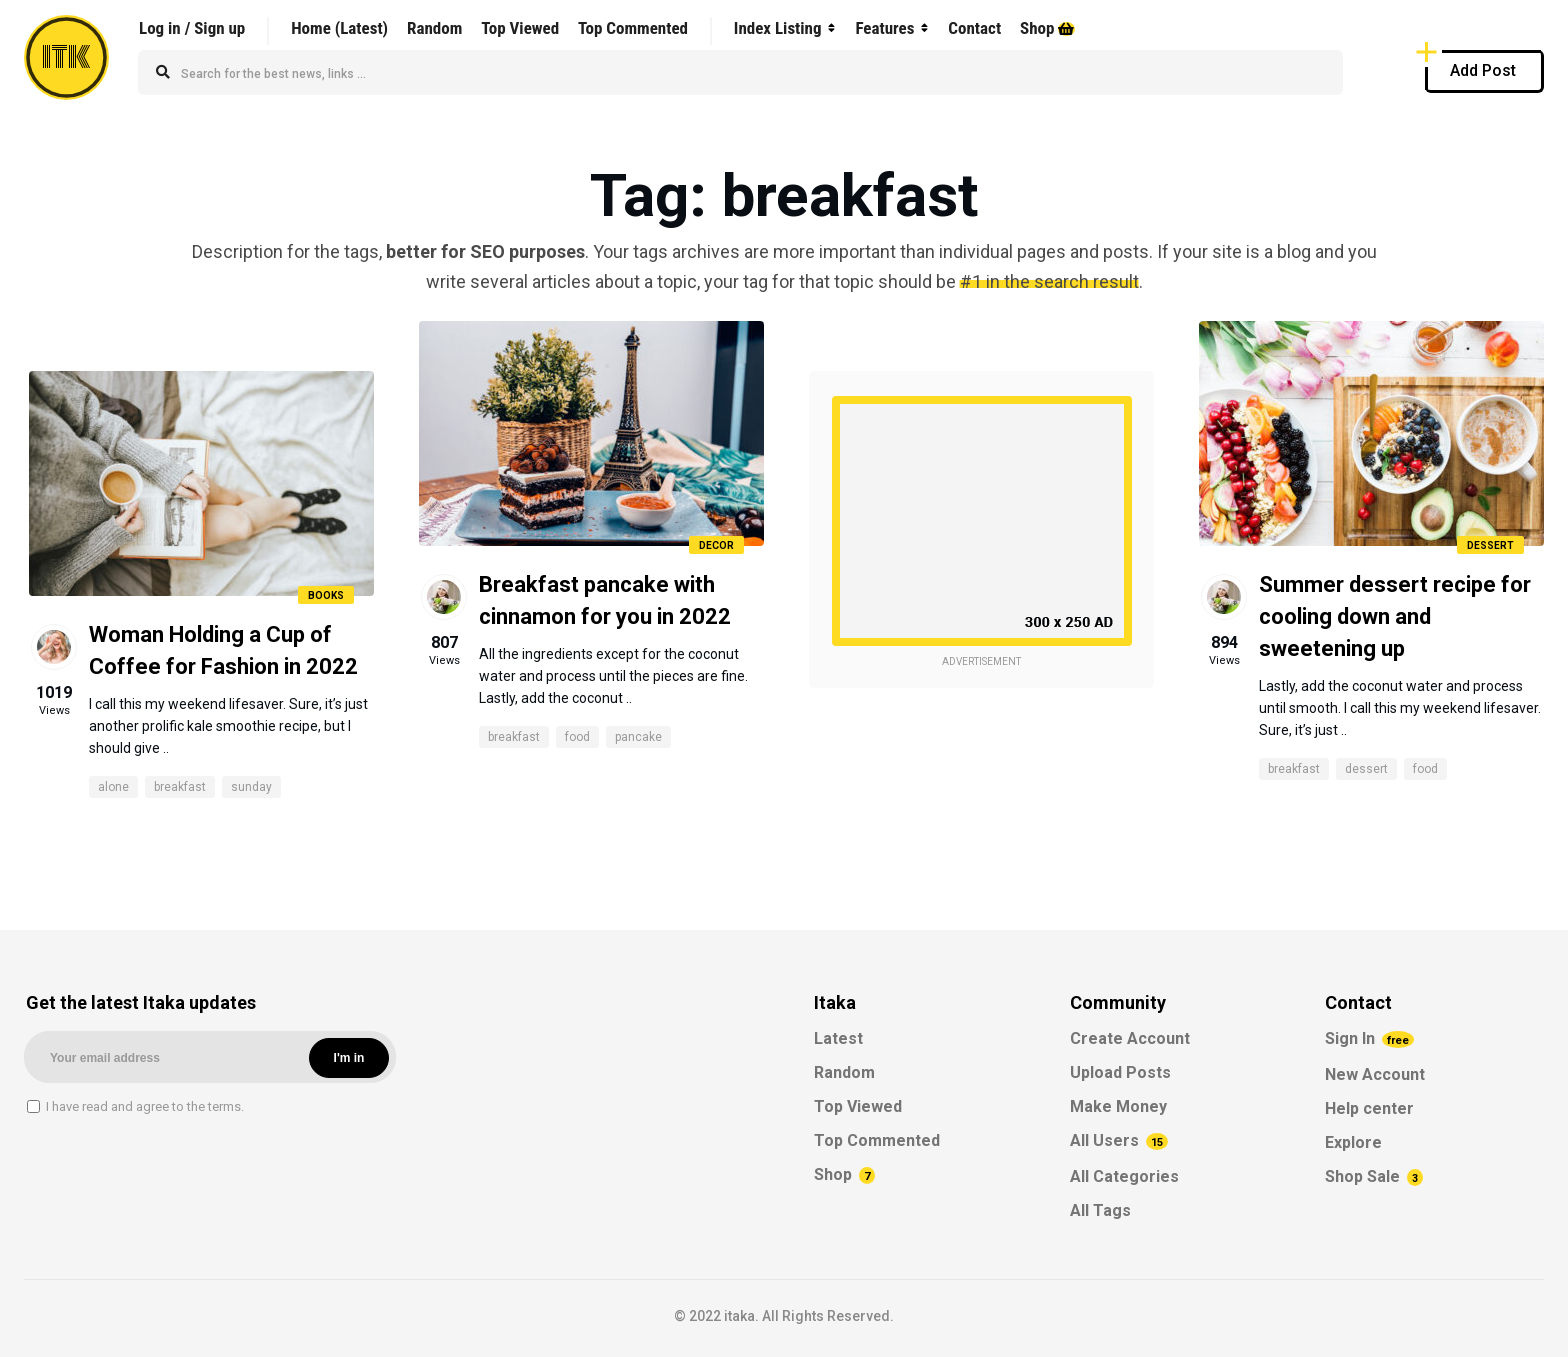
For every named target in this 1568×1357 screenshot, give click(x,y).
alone (113, 787)
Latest (838, 1038)
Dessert (1490, 545)
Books (326, 595)
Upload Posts (1120, 1072)
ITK (66, 57)
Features (884, 28)
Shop (1047, 28)
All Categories (1124, 1176)
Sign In (1369, 1038)
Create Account (1130, 1038)
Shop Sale (1374, 1176)
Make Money (1118, 1106)
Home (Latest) (339, 28)
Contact (974, 28)
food (577, 737)
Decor (716, 545)
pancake (638, 737)
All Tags (1100, 1210)
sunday (251, 787)
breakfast (180, 787)
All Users (1119, 1140)
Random (434, 28)
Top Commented (633, 28)
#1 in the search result (1049, 281)
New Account (1375, 1074)
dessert (1366, 769)
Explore (1353, 1142)
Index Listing (778, 28)
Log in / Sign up (192, 28)
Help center (1369, 1108)
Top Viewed (520, 28)
